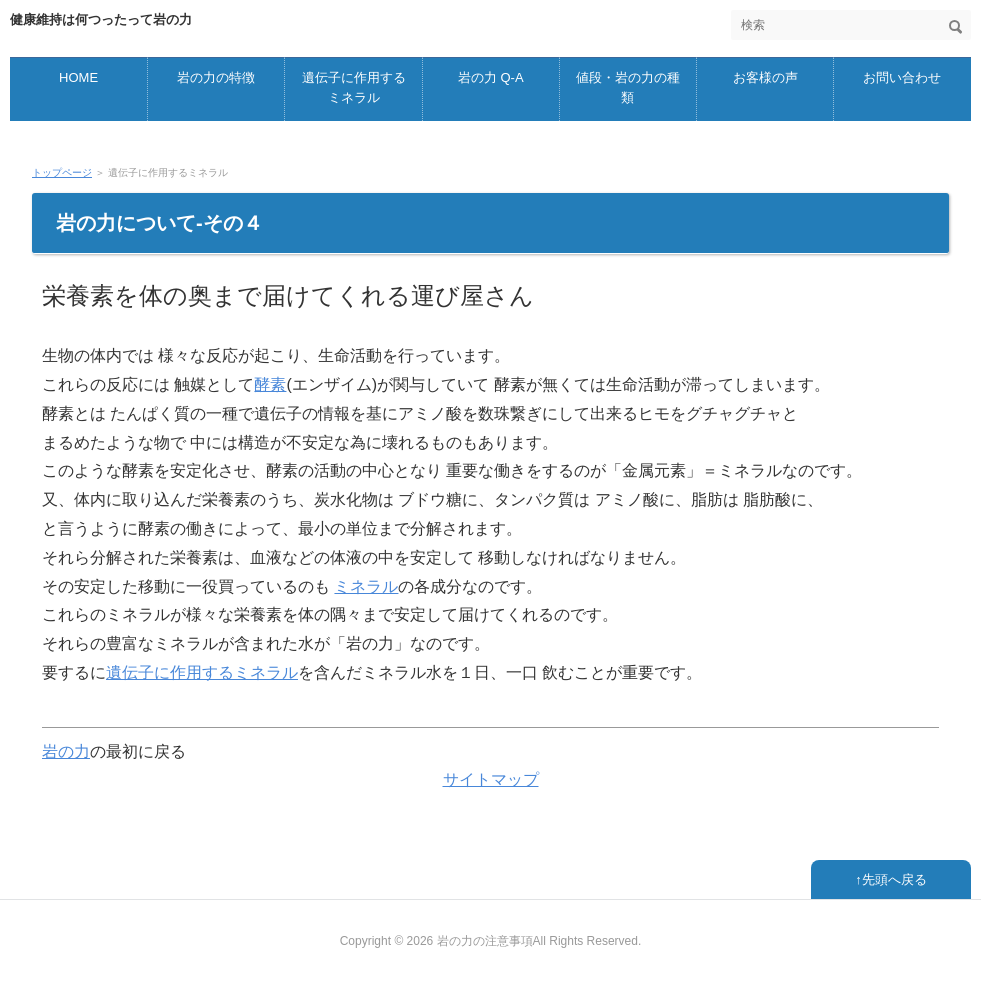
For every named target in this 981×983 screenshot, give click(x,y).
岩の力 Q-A (491, 77)
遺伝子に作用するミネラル (354, 88)
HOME (78, 77)
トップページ (62, 172)
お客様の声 (765, 77)
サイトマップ (491, 779)
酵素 (270, 384)
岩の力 (66, 751)
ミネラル (366, 586)
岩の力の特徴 (216, 77)
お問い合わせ (902, 77)
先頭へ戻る (894, 879)
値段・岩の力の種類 (628, 88)
